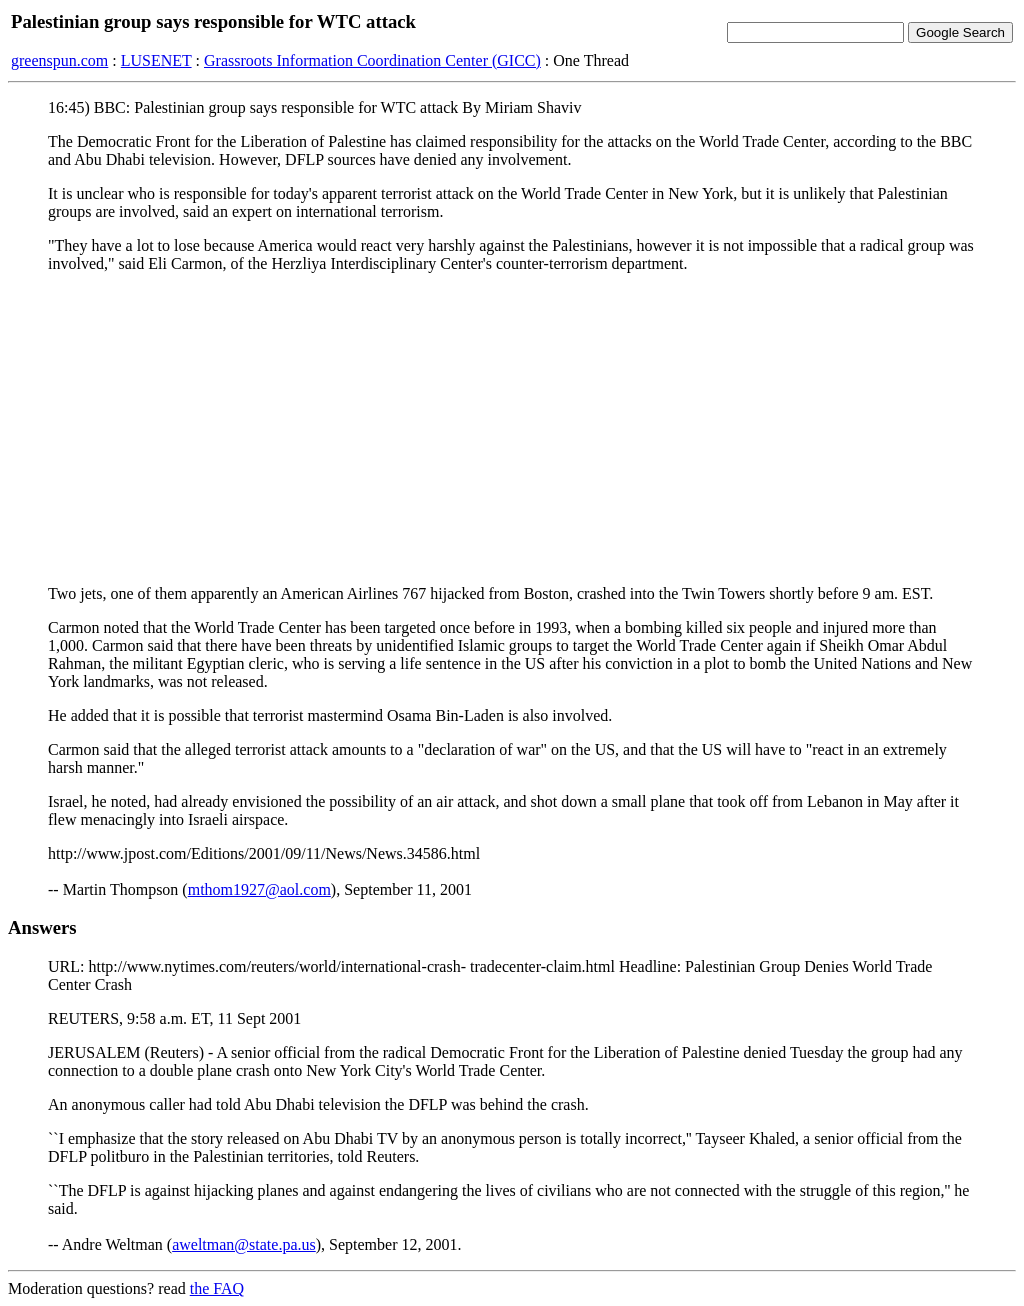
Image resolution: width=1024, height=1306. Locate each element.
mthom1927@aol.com (259, 889)
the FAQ (217, 1288)
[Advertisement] (512, 429)
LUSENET (156, 60)
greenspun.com (59, 60)
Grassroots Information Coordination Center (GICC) (372, 60)
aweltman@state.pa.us (244, 1244)
